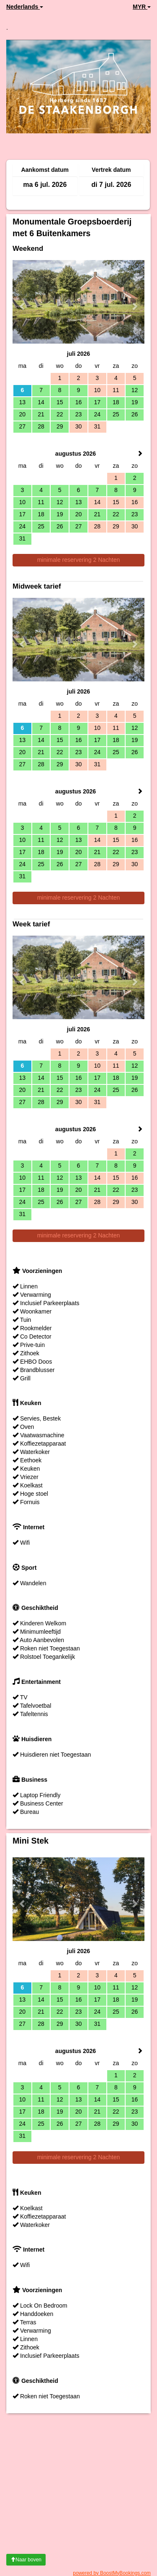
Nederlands (24, 6)
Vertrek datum (111, 169)
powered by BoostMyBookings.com (112, 2573)
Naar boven (25, 2560)
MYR (142, 6)
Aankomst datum (45, 169)
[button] (22, 302)
